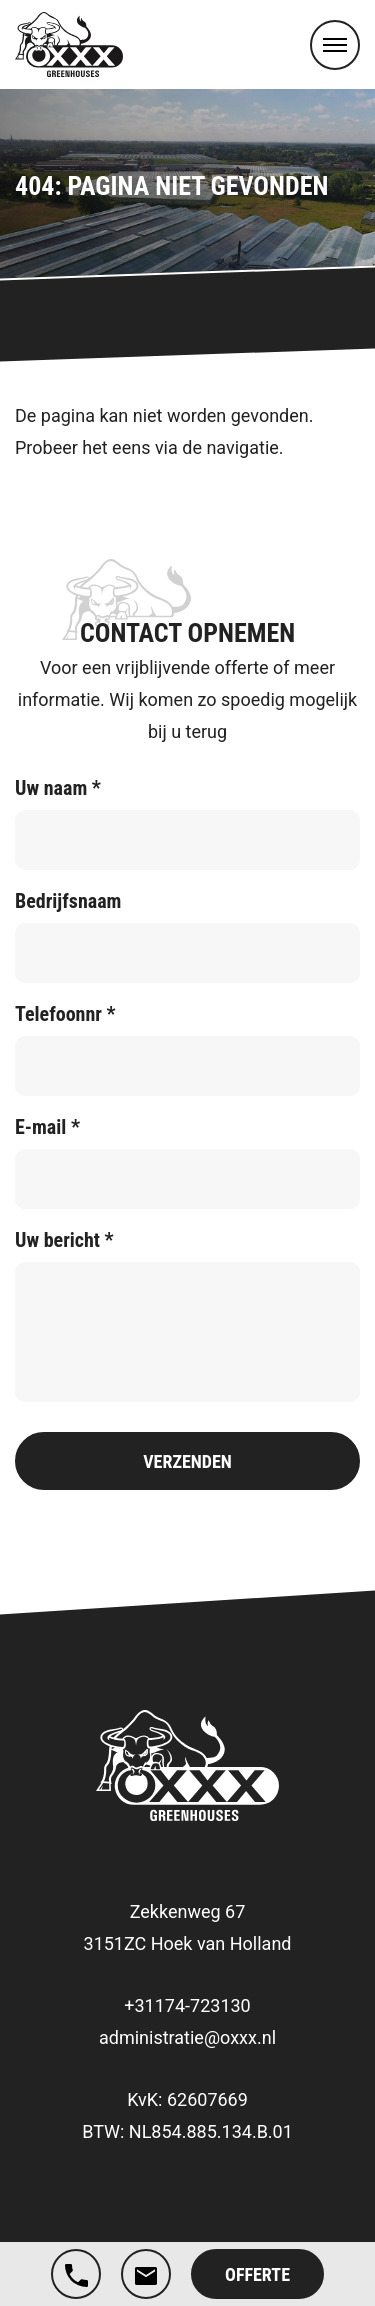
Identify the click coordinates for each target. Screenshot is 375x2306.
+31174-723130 (187, 2005)
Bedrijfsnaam (68, 901)
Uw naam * (58, 788)
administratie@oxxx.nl (187, 2037)
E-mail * (47, 1127)
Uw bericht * (64, 1240)
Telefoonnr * (65, 1014)
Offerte (257, 2274)
